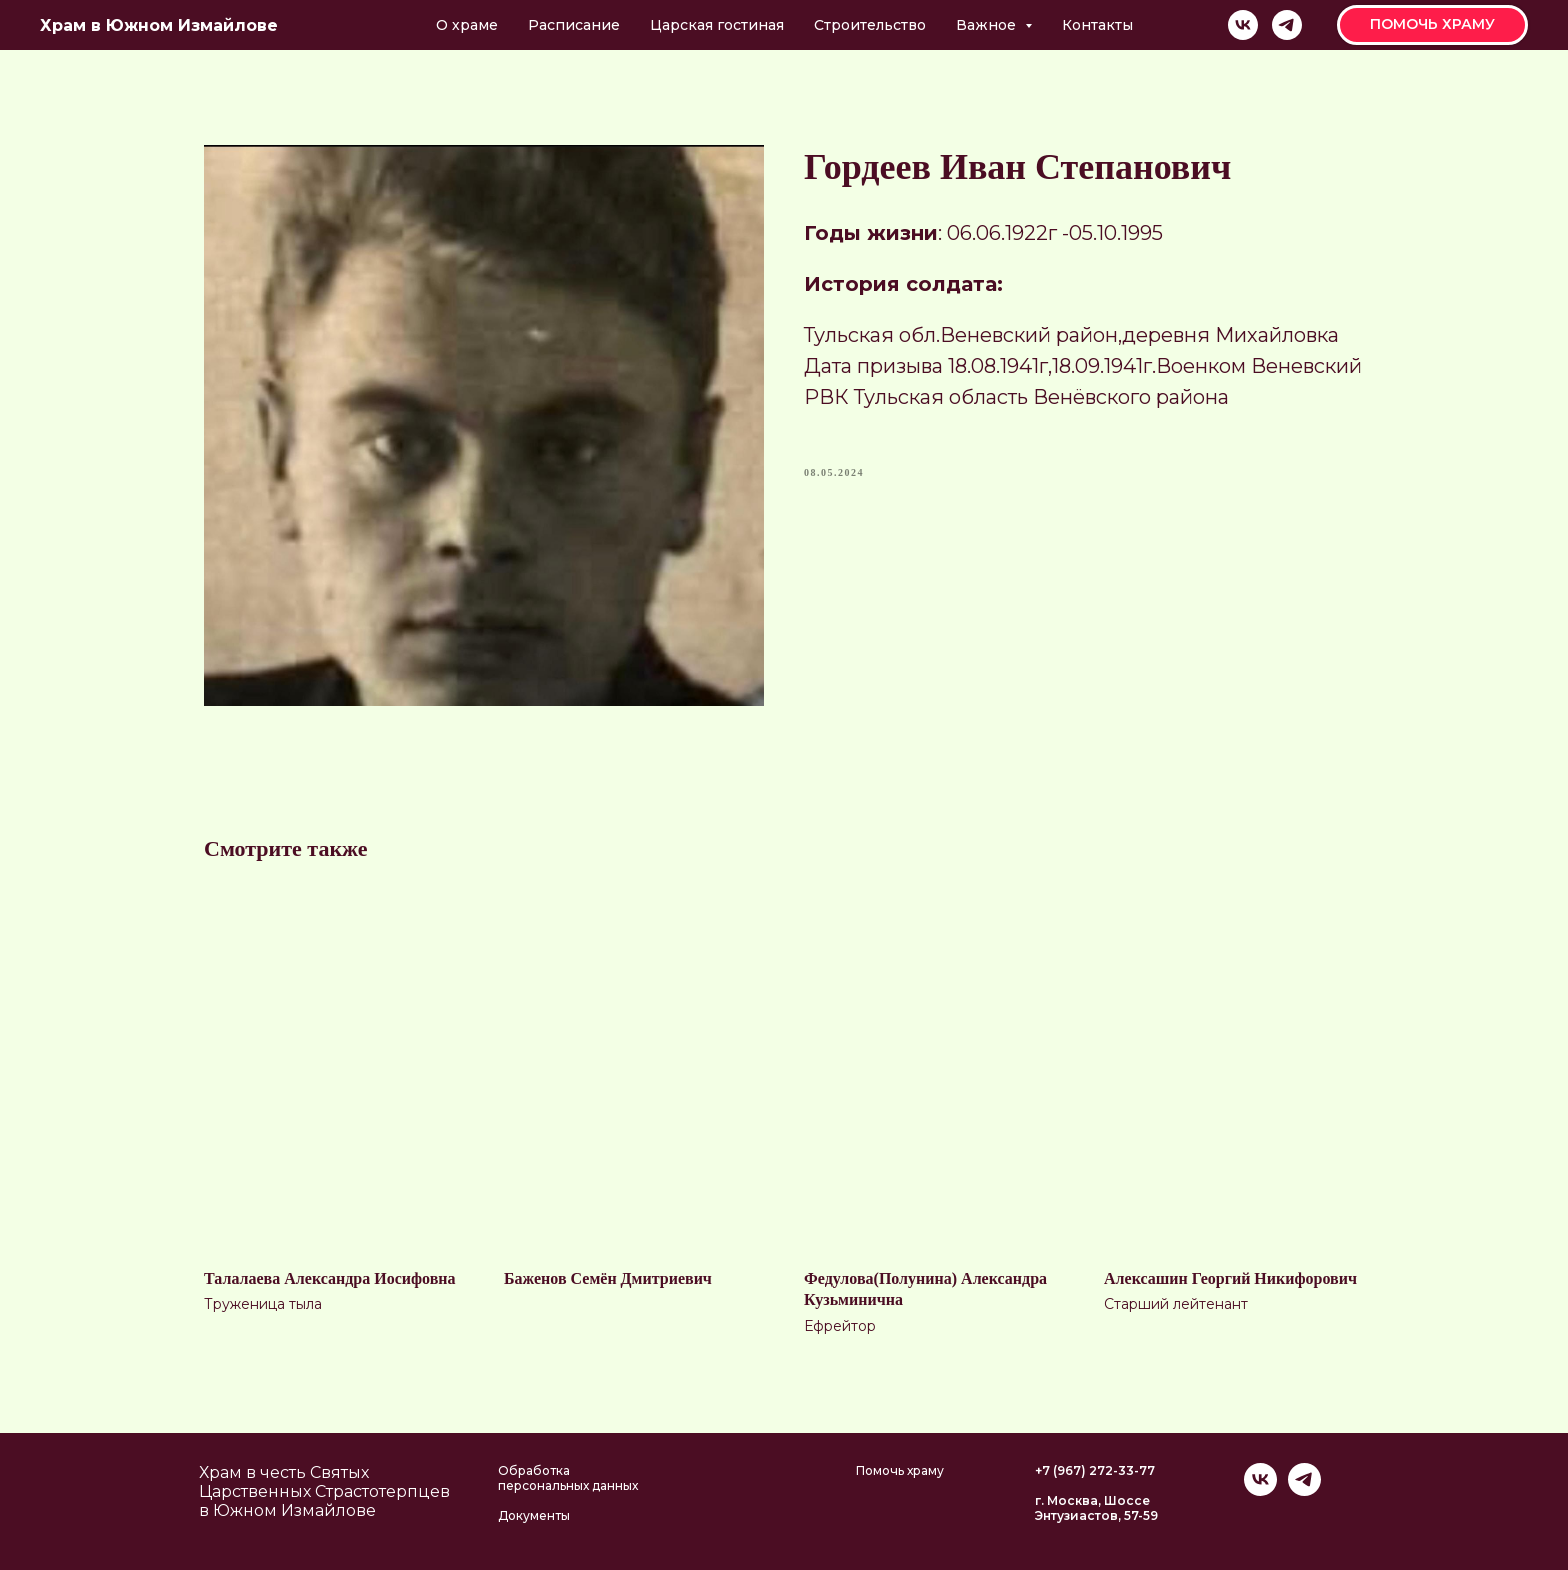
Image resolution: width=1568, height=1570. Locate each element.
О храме (467, 25)
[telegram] (1287, 25)
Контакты (1097, 25)
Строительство (870, 25)
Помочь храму (900, 1470)
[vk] (1243, 25)
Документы (534, 1515)
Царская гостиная (717, 25)
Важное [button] (988, 25)
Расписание (574, 25)
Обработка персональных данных (568, 1478)
